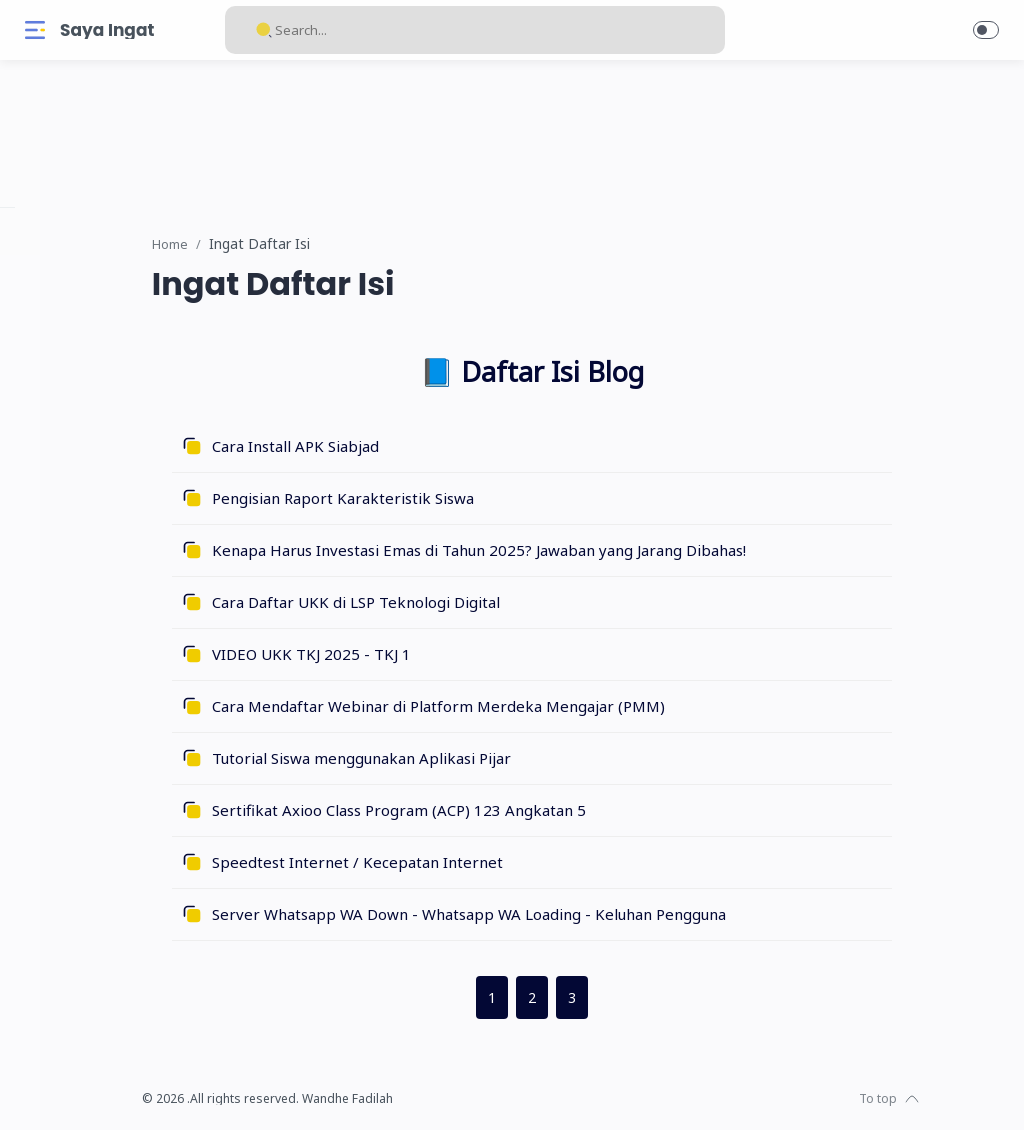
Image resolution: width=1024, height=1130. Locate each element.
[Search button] (264, 30)
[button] (986, 30)
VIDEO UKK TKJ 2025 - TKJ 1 (394, 655)
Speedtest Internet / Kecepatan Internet (440, 863)
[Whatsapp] (155, 1090)
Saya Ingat (107, 30)
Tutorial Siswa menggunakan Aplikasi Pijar (444, 759)
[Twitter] (95, 1090)
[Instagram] (65, 1090)
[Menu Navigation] (35, 30)
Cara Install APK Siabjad (378, 447)
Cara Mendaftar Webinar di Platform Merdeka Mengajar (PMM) (521, 707)
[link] (612, 131)
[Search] (475, 30)
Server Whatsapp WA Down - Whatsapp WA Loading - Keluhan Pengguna (552, 915)
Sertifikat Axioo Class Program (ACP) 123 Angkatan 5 (482, 811)
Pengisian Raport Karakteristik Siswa (426, 499)
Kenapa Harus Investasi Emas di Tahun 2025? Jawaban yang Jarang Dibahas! (562, 551)
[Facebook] (35, 1090)
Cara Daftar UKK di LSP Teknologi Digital (439, 603)
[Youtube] (125, 1090)
